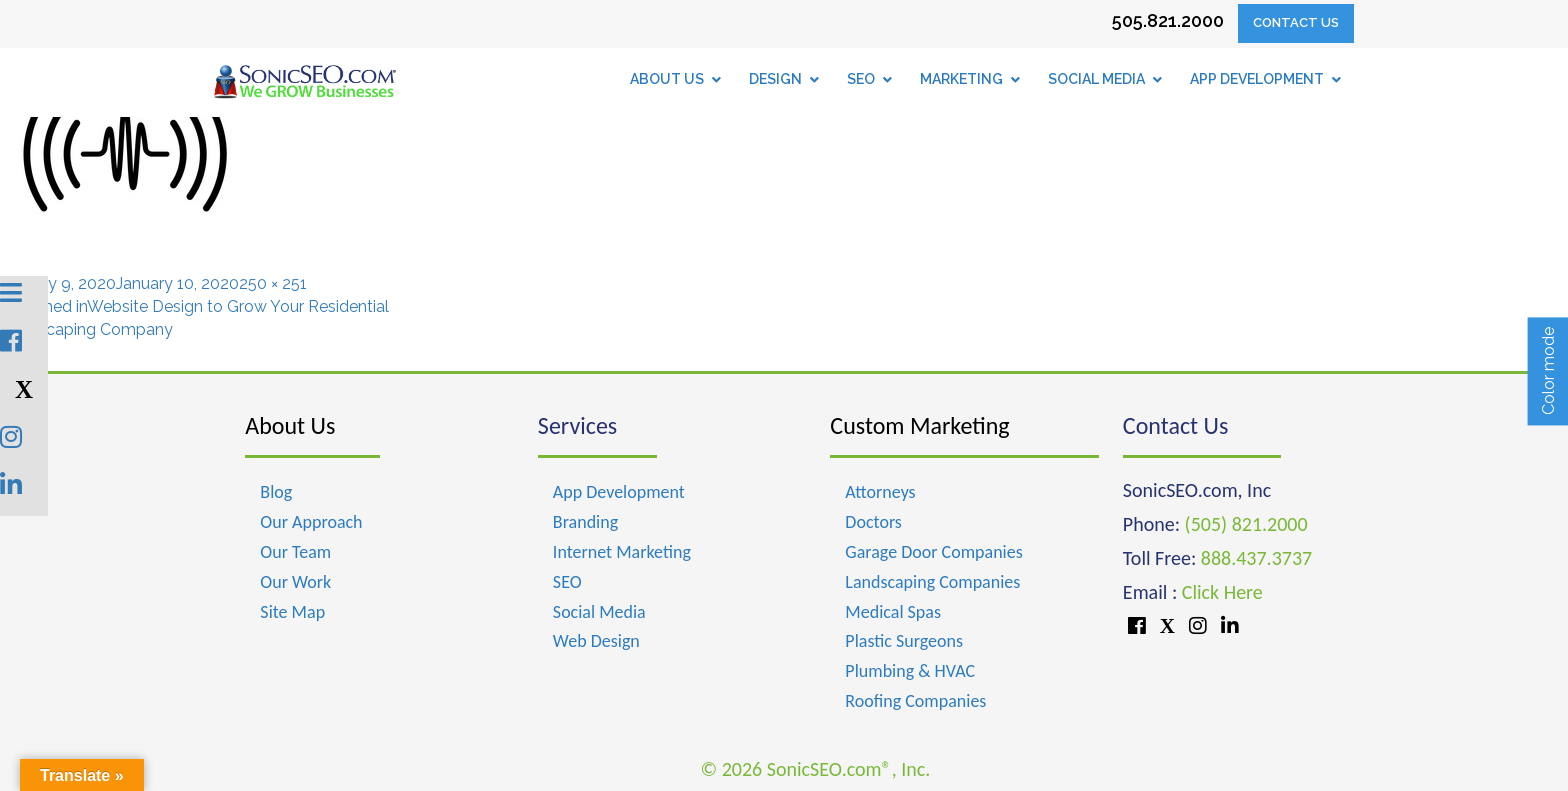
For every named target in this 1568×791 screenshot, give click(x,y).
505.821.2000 (1168, 20)
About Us (290, 425)
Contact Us (1296, 22)
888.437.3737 (1256, 558)
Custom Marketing (919, 425)
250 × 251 (273, 283)
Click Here (1222, 592)
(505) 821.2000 (1246, 524)
